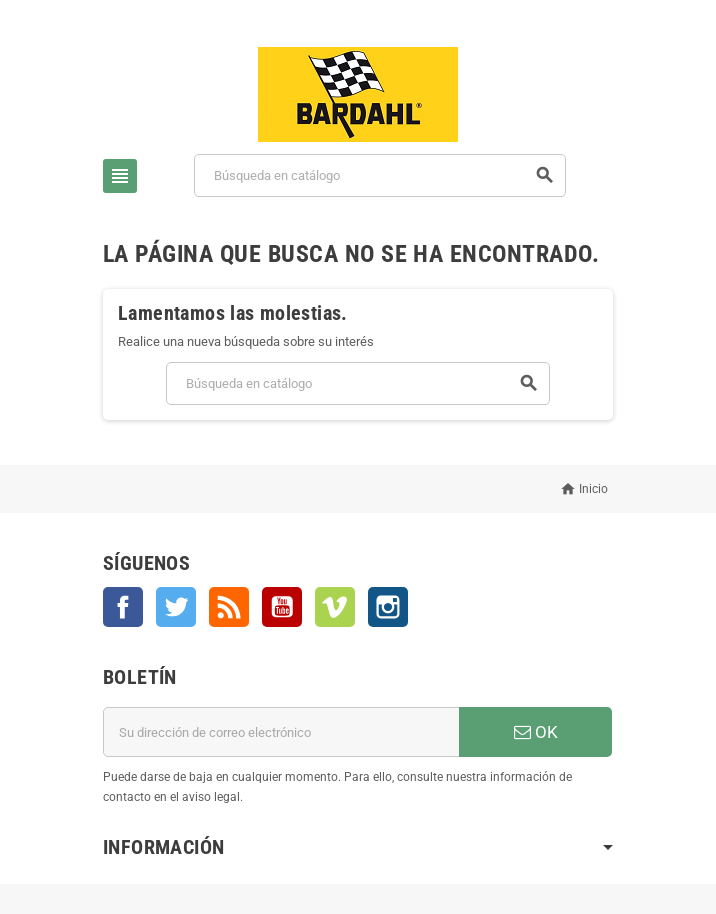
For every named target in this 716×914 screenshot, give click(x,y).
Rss (229, 607)
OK (536, 732)
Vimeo (335, 607)
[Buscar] (380, 175)
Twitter (176, 607)
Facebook (123, 607)
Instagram (388, 607)
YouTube (282, 607)
